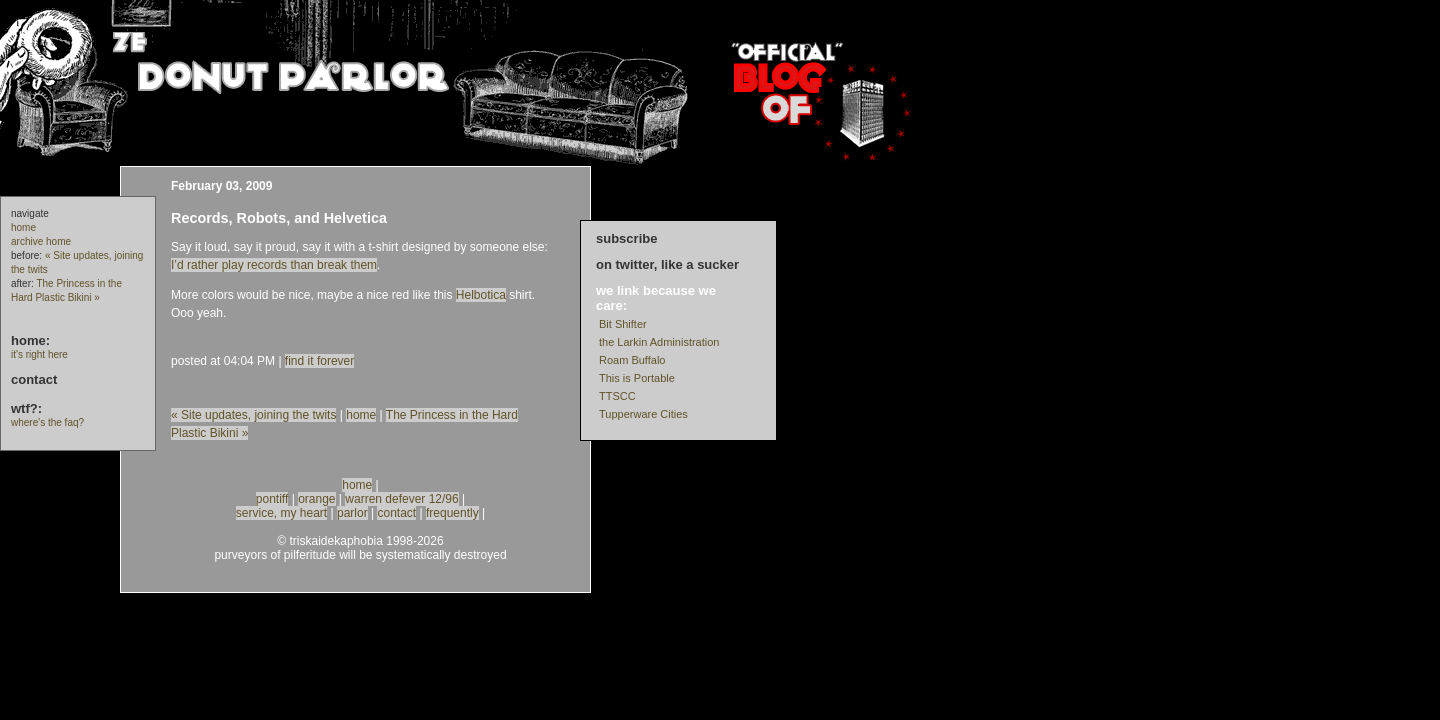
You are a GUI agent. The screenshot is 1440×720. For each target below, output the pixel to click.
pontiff (272, 499)
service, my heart (281, 513)
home (23, 227)
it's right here (39, 354)
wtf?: (26, 408)
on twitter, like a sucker (667, 264)
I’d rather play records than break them (274, 265)
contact (34, 379)
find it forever (319, 361)
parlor (352, 513)
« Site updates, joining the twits (253, 415)
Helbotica (481, 295)
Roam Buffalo (632, 360)
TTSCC (617, 396)
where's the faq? (47, 422)
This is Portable (637, 378)
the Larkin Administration (659, 342)
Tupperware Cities (643, 414)
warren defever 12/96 (401, 499)
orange (316, 499)
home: (30, 340)
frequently (452, 513)
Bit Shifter (623, 324)
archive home (41, 241)
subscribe (626, 238)
